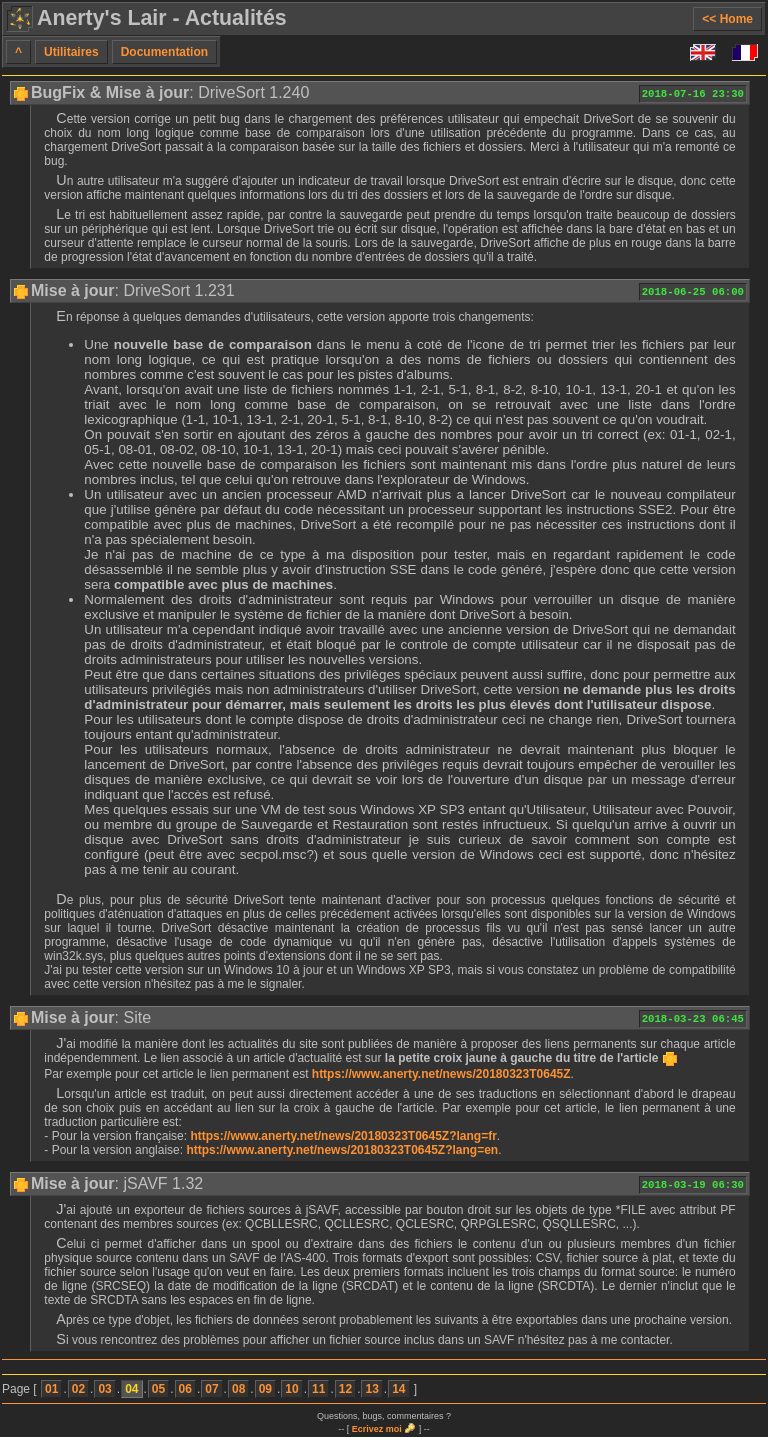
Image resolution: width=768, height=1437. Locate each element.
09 (265, 1389)
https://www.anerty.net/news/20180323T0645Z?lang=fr (343, 1136)
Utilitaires (71, 52)
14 (398, 1389)
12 (345, 1389)
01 (51, 1389)
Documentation (164, 52)
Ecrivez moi (377, 1429)
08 (238, 1389)
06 (185, 1389)
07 (211, 1389)
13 (371, 1389)
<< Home (727, 19)
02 (78, 1389)
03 (104, 1389)
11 (318, 1389)
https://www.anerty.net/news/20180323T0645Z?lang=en (342, 1150)
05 (158, 1389)
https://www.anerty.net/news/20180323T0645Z (441, 1074)
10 (291, 1389)
